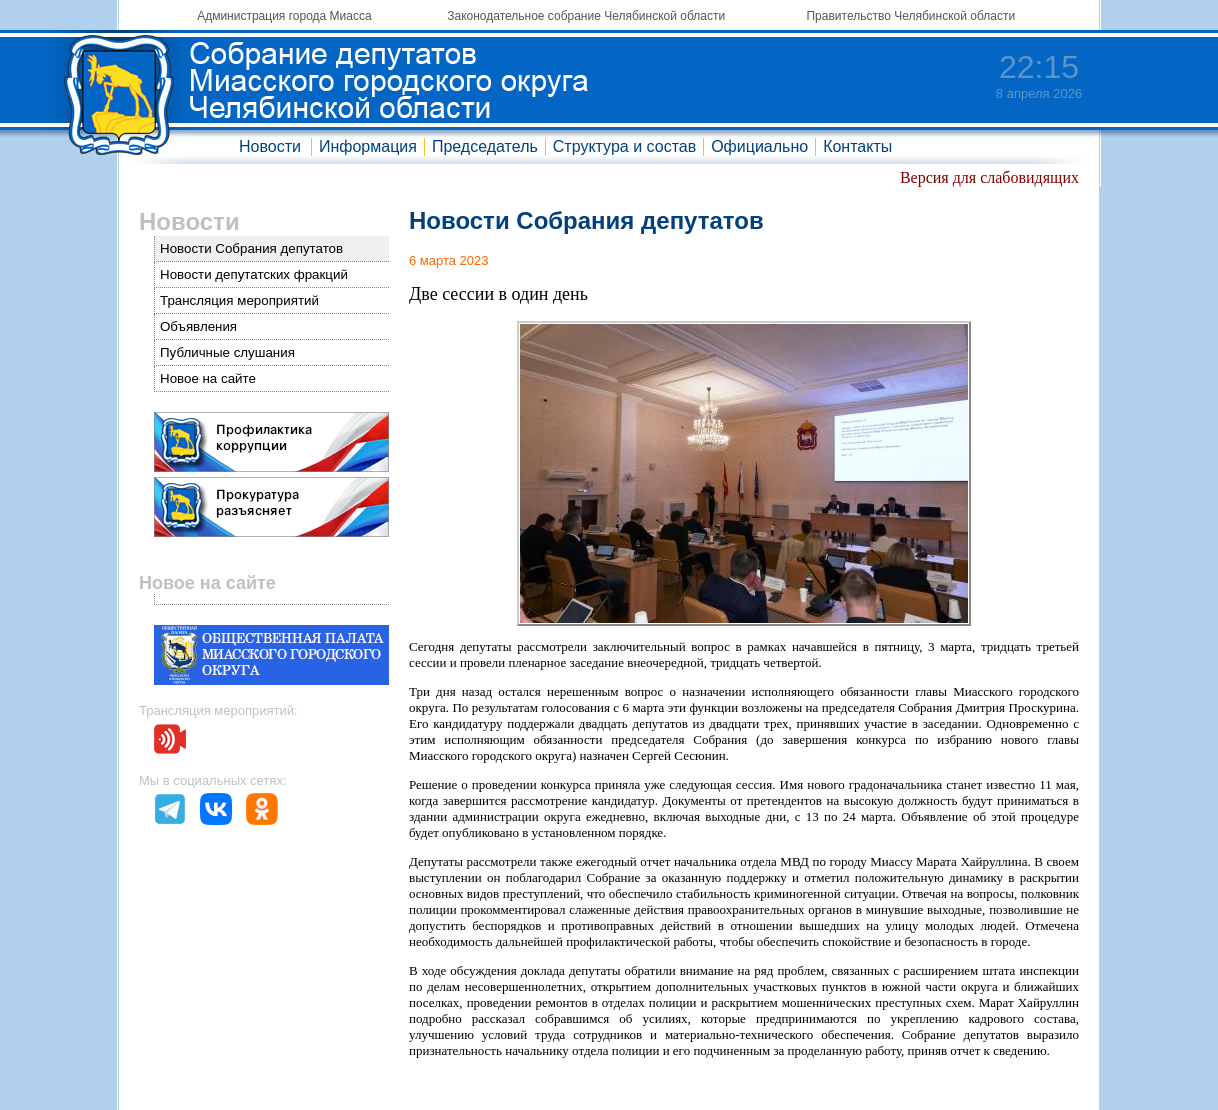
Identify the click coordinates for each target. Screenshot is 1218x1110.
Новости (270, 146)
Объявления (198, 326)
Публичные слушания (227, 352)
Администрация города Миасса (284, 16)
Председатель (485, 146)
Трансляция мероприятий (239, 300)
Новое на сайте (208, 378)
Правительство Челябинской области (910, 16)
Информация (368, 146)
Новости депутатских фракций (254, 274)
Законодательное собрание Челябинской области (586, 16)
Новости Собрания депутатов (251, 248)
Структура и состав (624, 146)
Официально (759, 146)
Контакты (857, 146)
